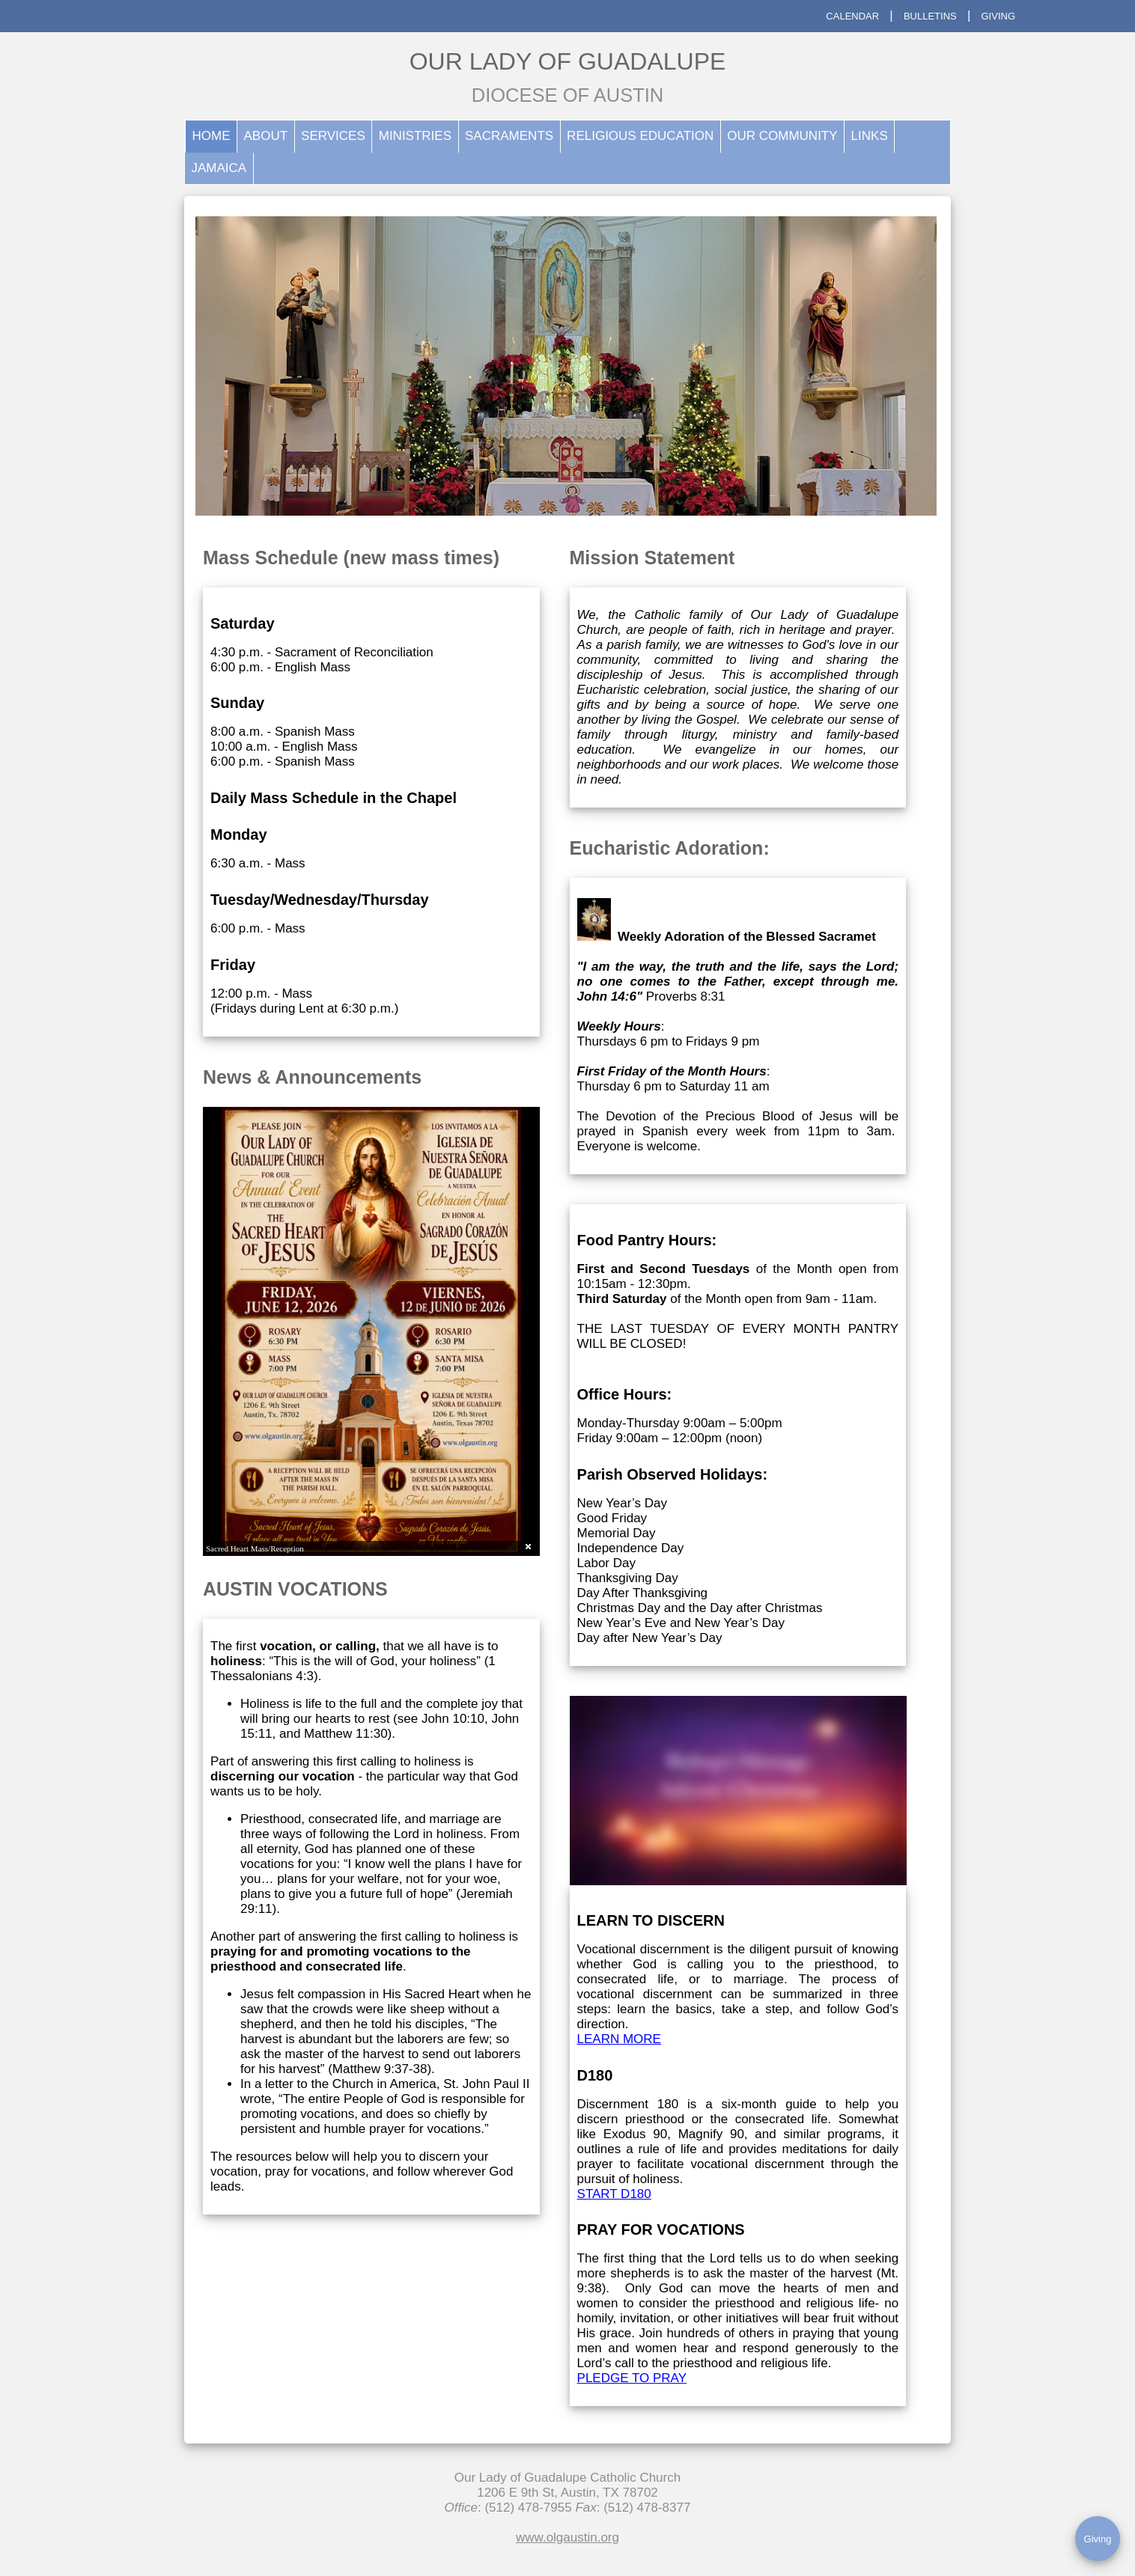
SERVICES (333, 136)
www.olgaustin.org (567, 2537)
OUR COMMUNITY (782, 136)
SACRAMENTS (509, 136)
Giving (1098, 2539)
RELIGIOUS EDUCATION (640, 136)
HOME (211, 136)
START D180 (614, 2194)
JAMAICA (219, 168)
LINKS (869, 136)
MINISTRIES (415, 136)
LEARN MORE (619, 2039)
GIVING (998, 16)
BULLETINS (930, 16)
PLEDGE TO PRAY (632, 2378)
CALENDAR (852, 16)
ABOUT (266, 136)
